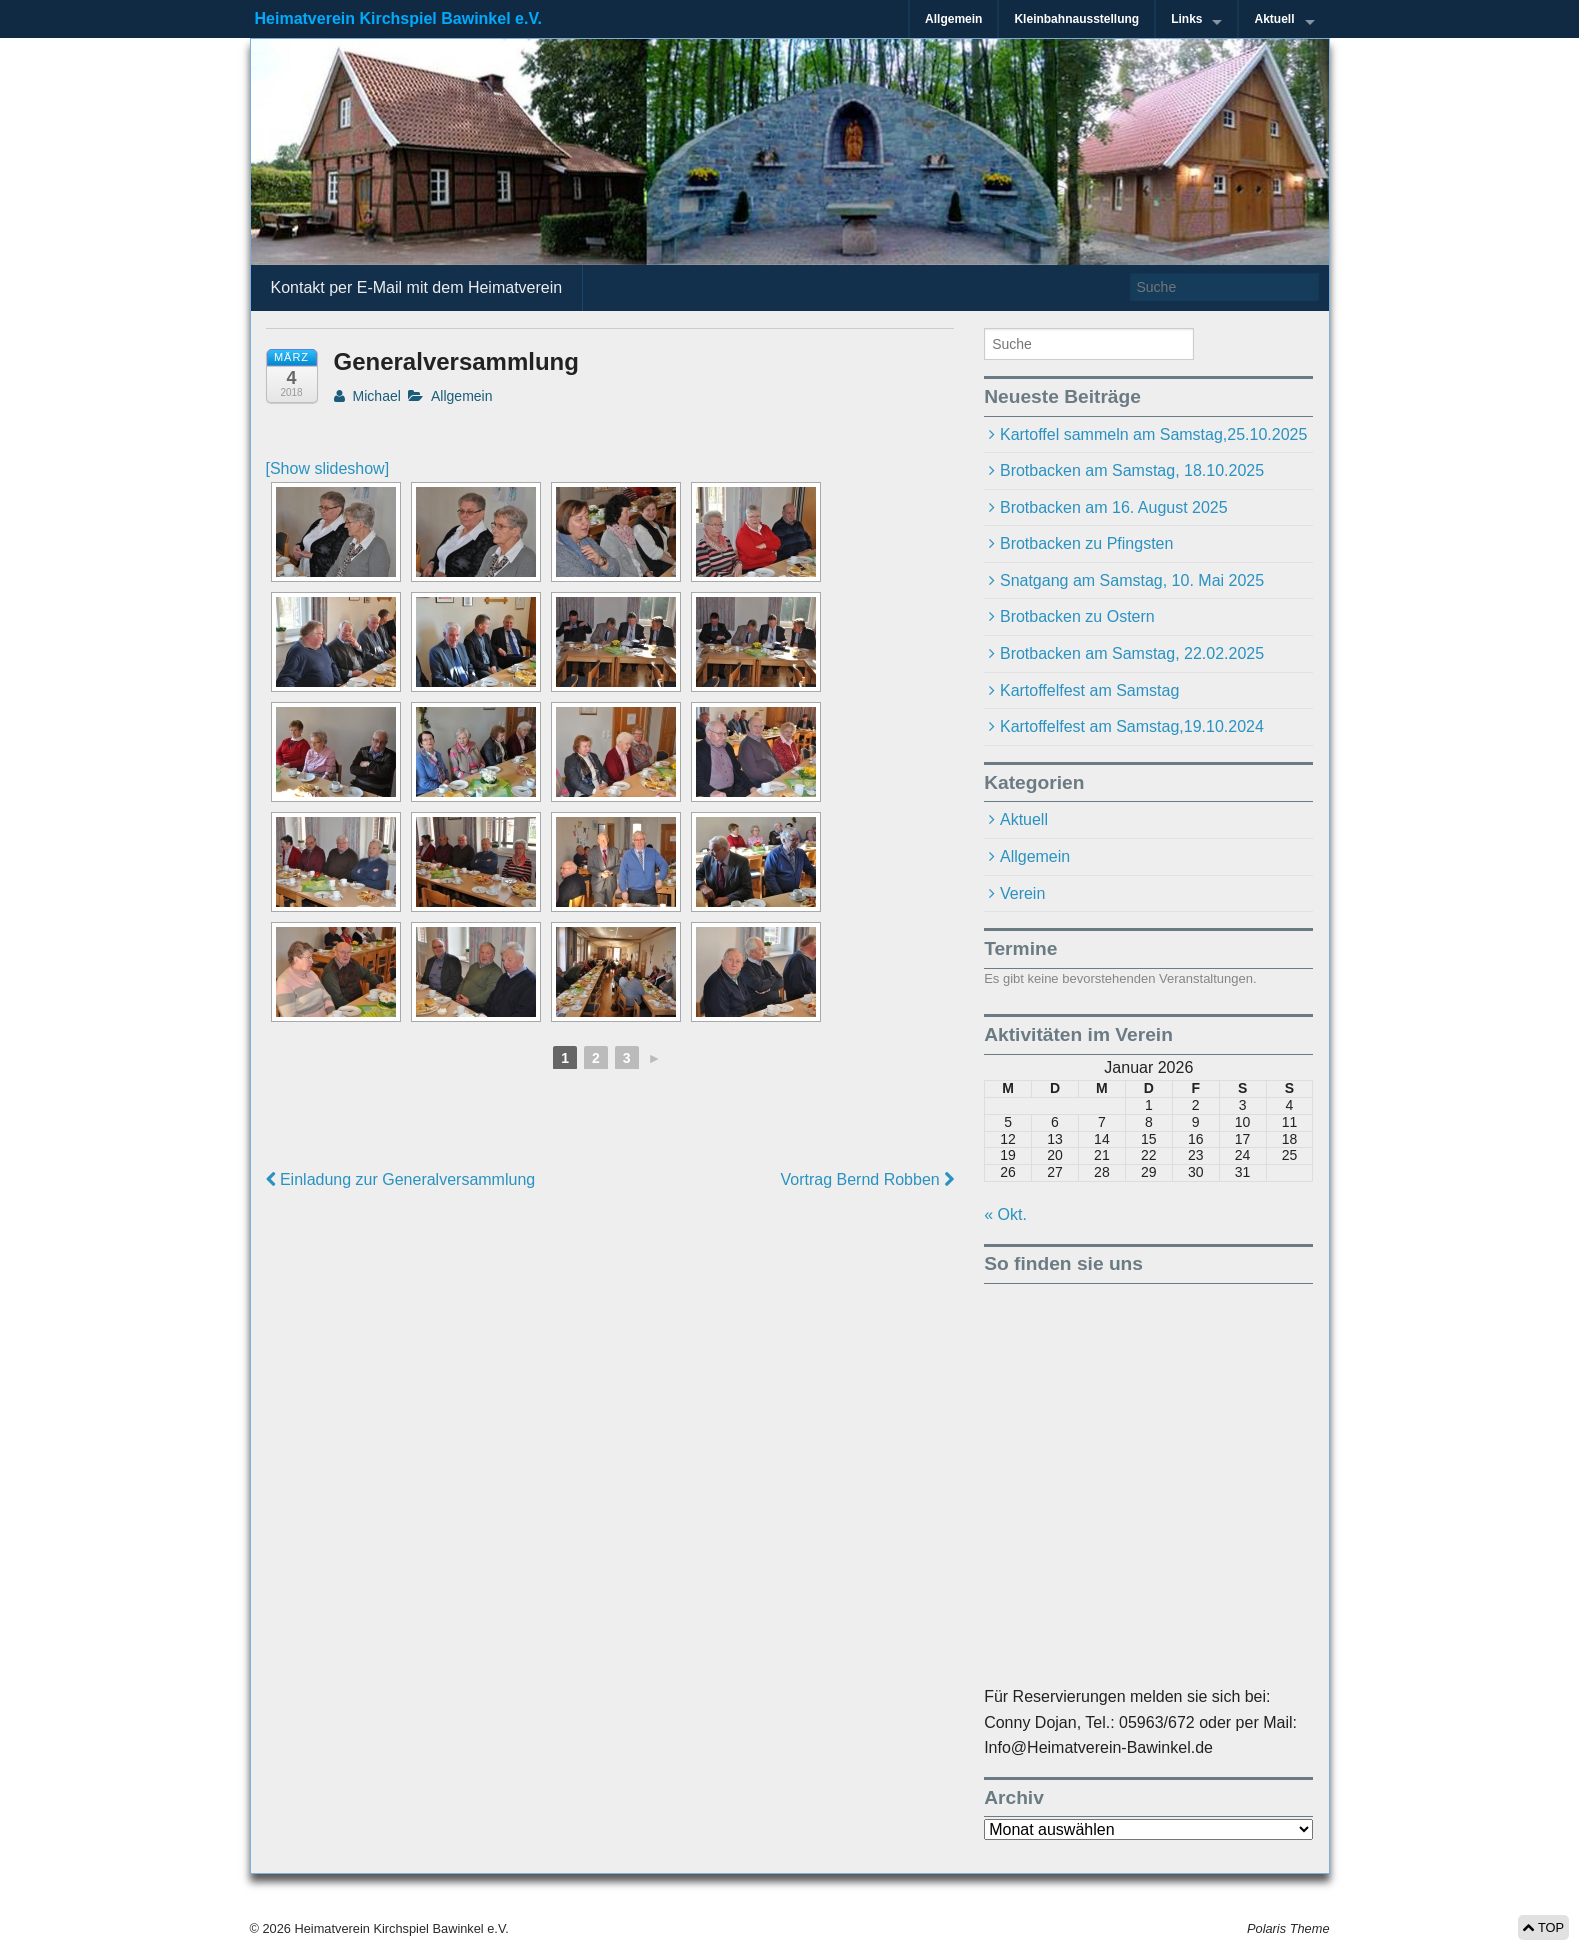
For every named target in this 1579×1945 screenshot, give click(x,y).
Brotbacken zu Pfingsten (1086, 543)
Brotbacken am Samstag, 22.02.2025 (1132, 653)
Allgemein (953, 19)
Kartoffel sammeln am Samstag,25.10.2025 (1153, 434)
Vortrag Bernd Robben (867, 1179)
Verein (1022, 893)
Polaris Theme (1288, 1928)
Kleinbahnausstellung (1076, 19)
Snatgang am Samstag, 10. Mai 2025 (1132, 580)
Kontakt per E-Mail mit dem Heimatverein (417, 287)
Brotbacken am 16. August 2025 (1114, 507)
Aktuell (1274, 19)
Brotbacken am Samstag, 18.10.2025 (1132, 470)
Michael (367, 396)
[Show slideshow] (328, 468)
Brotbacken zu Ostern (1077, 616)
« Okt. (1005, 1214)
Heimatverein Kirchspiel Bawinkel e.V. (399, 18)
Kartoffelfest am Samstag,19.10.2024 (1132, 726)
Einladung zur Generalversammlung (401, 1179)
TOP (1543, 1927)
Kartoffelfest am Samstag (1089, 690)
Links (1186, 19)
